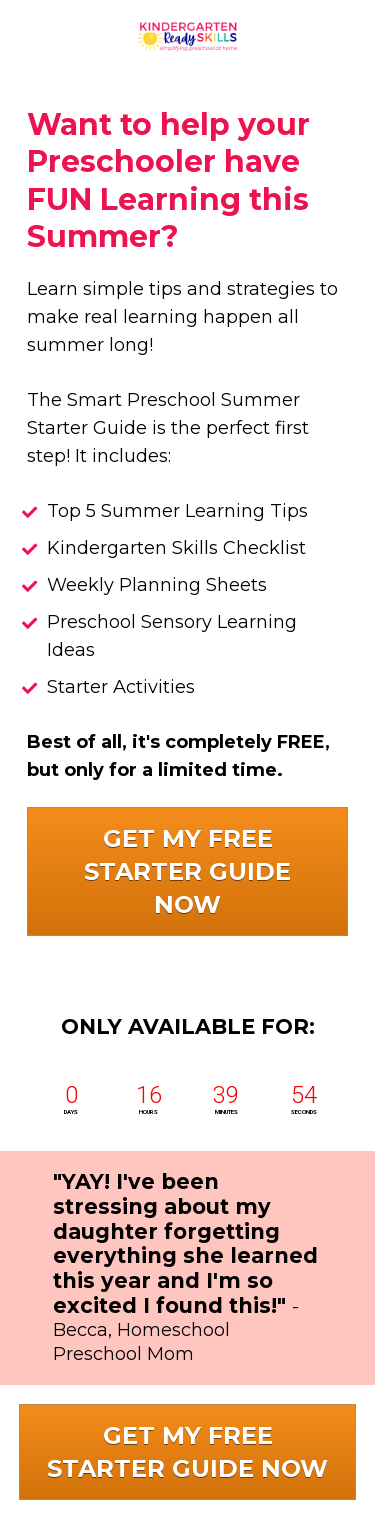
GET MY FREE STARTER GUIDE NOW (187, 871)
